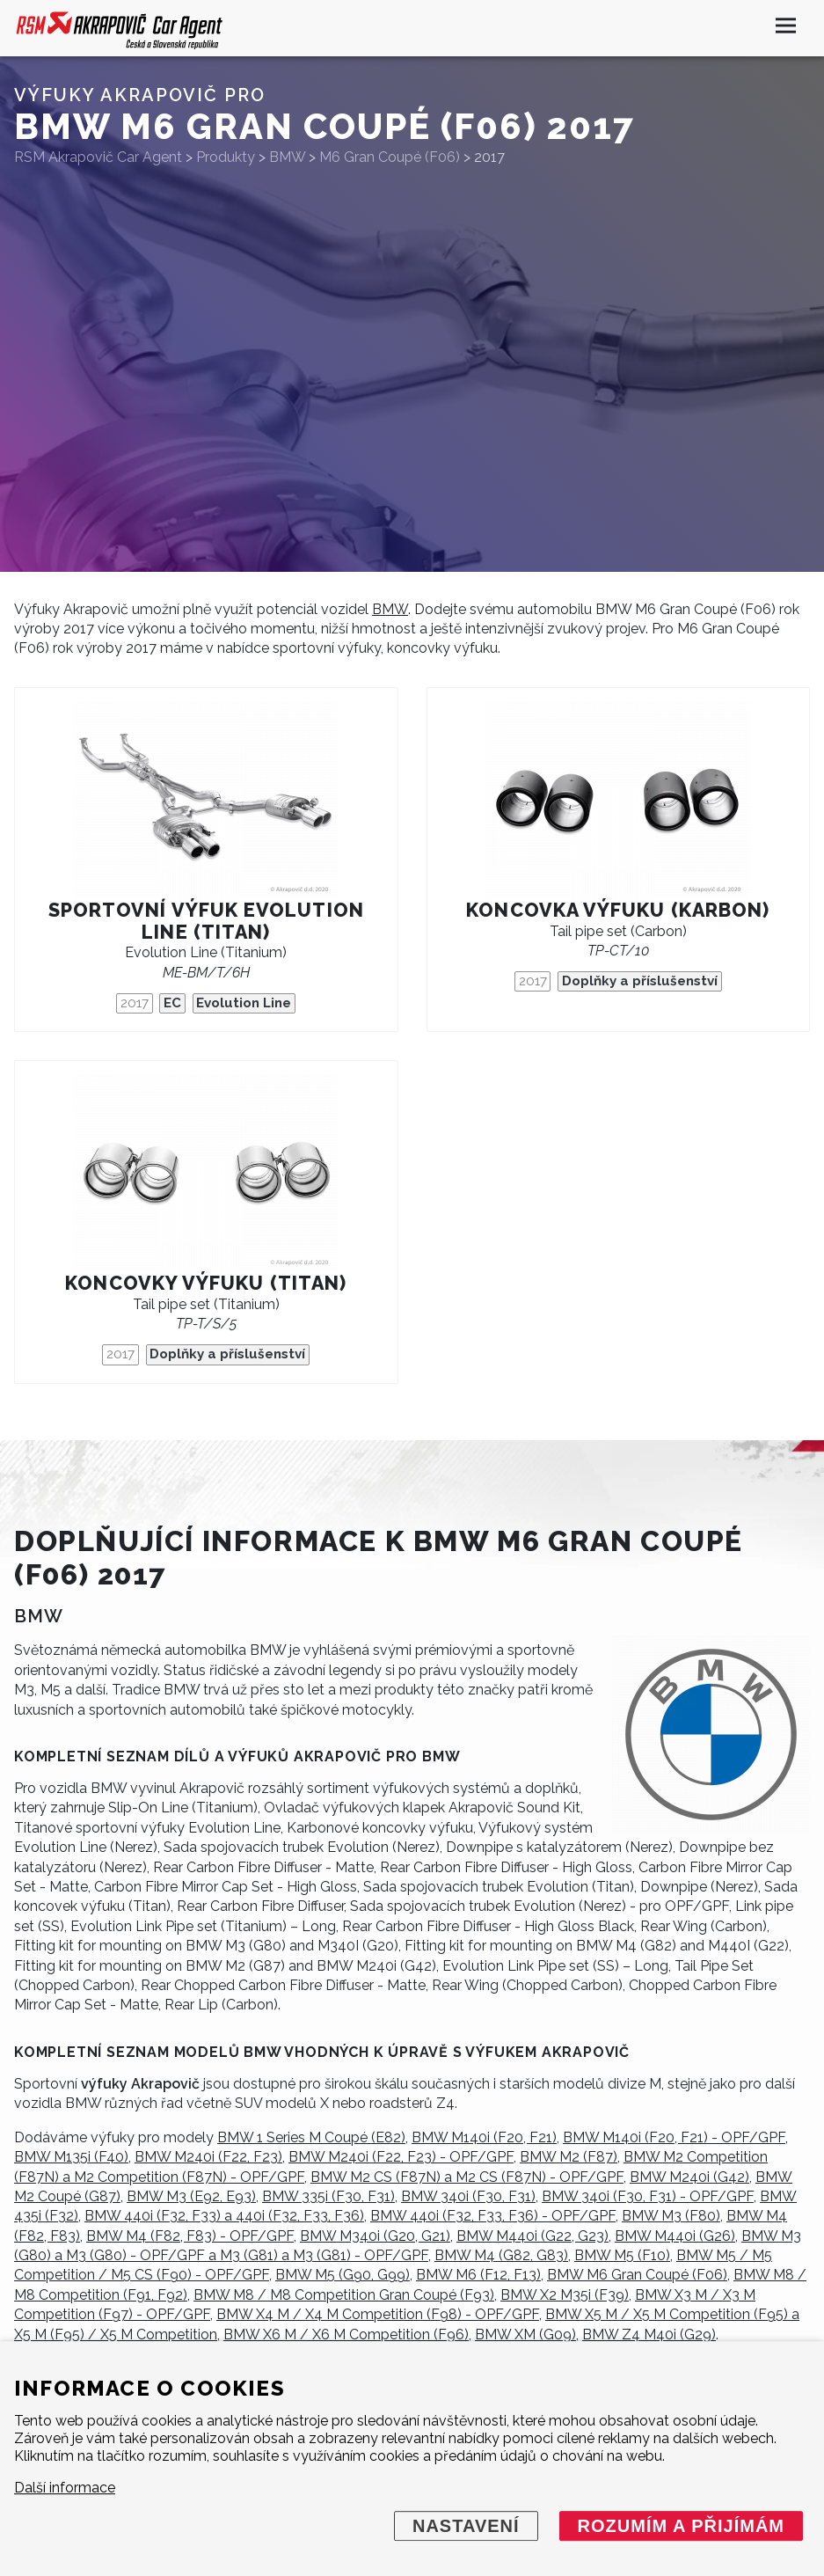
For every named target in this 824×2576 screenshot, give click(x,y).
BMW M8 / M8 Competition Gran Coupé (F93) (343, 2295)
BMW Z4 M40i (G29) (649, 2334)
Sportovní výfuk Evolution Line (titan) (206, 921)
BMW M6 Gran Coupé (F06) (637, 2274)
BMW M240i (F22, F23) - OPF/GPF (401, 2156)
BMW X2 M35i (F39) (564, 2295)
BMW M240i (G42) (689, 2177)
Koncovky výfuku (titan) (205, 1283)
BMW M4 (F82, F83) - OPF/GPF (190, 2236)
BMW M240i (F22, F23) (208, 2156)
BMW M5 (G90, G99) (342, 2274)
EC (172, 1003)
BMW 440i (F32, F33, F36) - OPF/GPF (493, 2215)
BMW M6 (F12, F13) (478, 2274)
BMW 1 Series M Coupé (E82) (311, 2137)
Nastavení (466, 2526)
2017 (134, 1003)
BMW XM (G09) (525, 2334)
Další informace (64, 2487)
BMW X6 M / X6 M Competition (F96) (346, 2334)
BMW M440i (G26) (675, 2236)
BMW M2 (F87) (568, 2156)
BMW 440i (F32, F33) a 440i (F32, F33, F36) (224, 2215)
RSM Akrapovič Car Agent (98, 157)
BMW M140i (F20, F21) (484, 2137)
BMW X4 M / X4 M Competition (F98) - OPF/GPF (377, 2314)
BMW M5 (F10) (622, 2255)
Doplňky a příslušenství (640, 981)
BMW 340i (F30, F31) (468, 2196)
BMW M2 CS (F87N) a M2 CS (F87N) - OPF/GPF (466, 2177)
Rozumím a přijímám (681, 2526)
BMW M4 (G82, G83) (501, 2255)
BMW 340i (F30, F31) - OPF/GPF (648, 2196)
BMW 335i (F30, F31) (328, 2196)
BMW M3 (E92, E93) (191, 2196)
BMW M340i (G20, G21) (375, 2236)
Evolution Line (243, 1003)
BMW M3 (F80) (671, 2215)
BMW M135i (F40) (71, 2156)
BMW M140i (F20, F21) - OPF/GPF (674, 2137)
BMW (390, 609)
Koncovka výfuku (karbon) (617, 910)
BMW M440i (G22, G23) (532, 2236)
